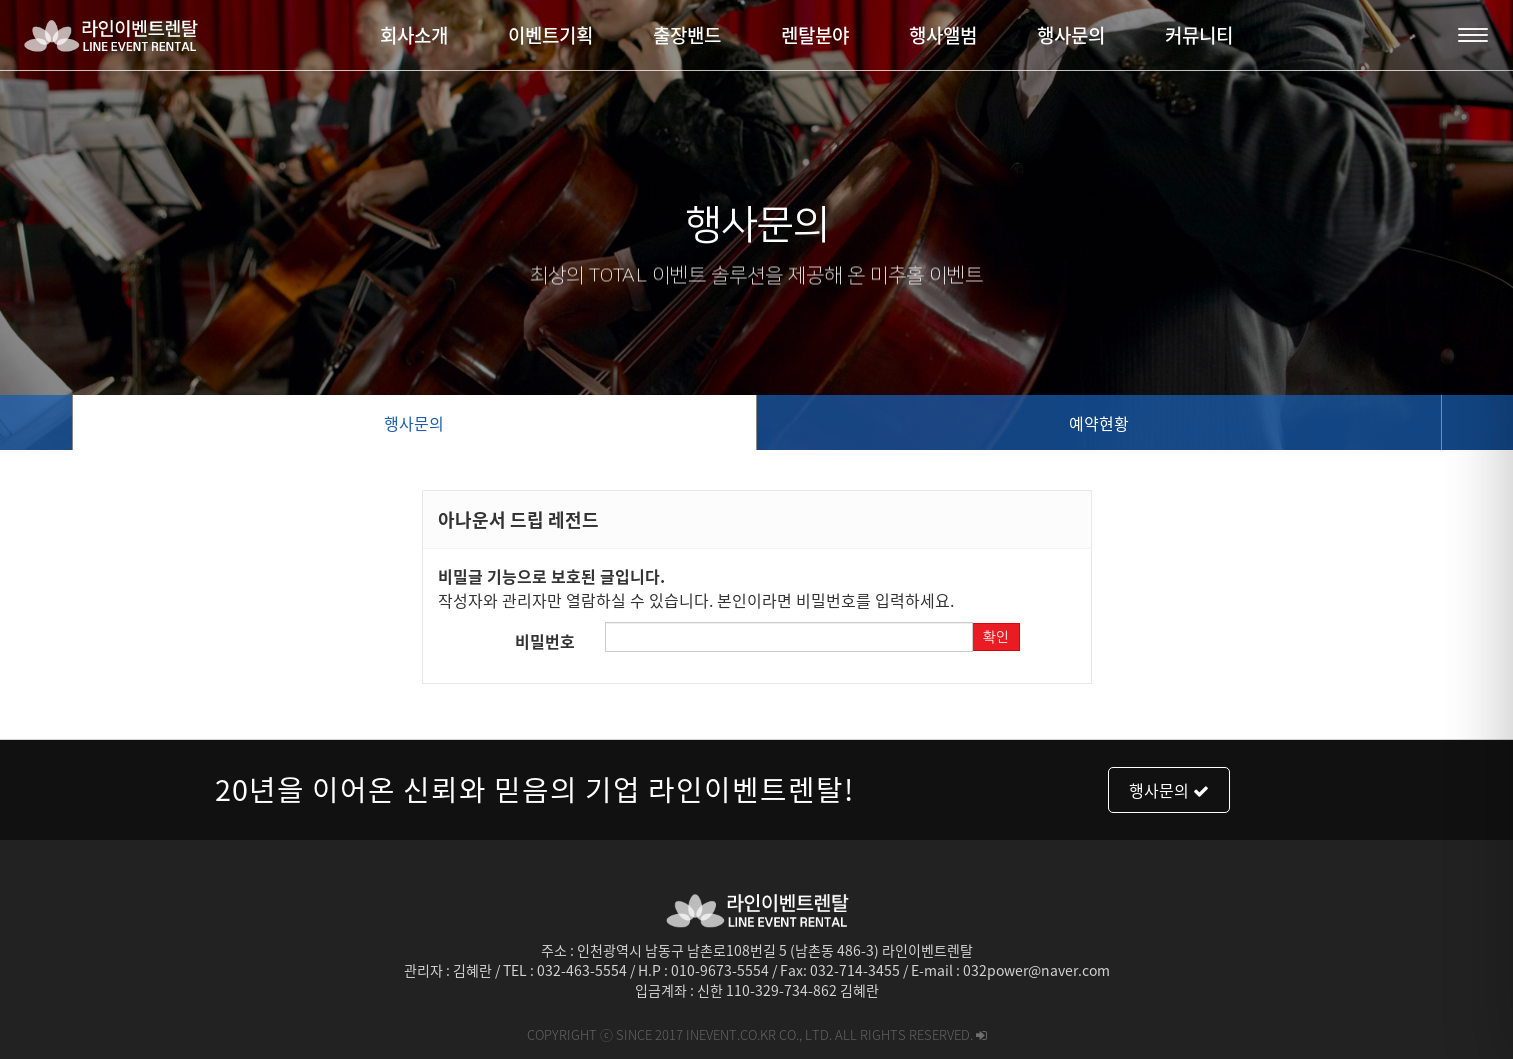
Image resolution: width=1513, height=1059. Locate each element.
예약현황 (1099, 423)
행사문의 (414, 423)
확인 (996, 637)
